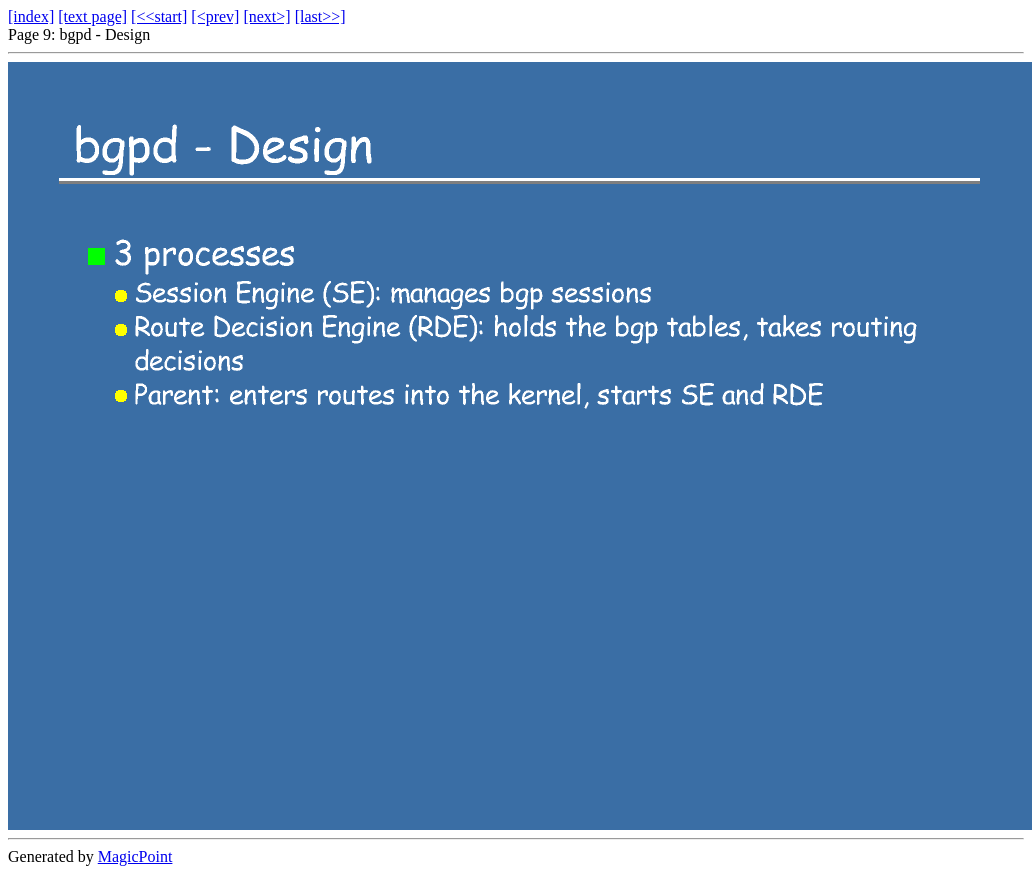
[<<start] (159, 16)
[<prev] (215, 16)
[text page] (92, 16)
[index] (31, 16)
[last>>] (320, 16)
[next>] (266, 16)
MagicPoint (135, 856)
